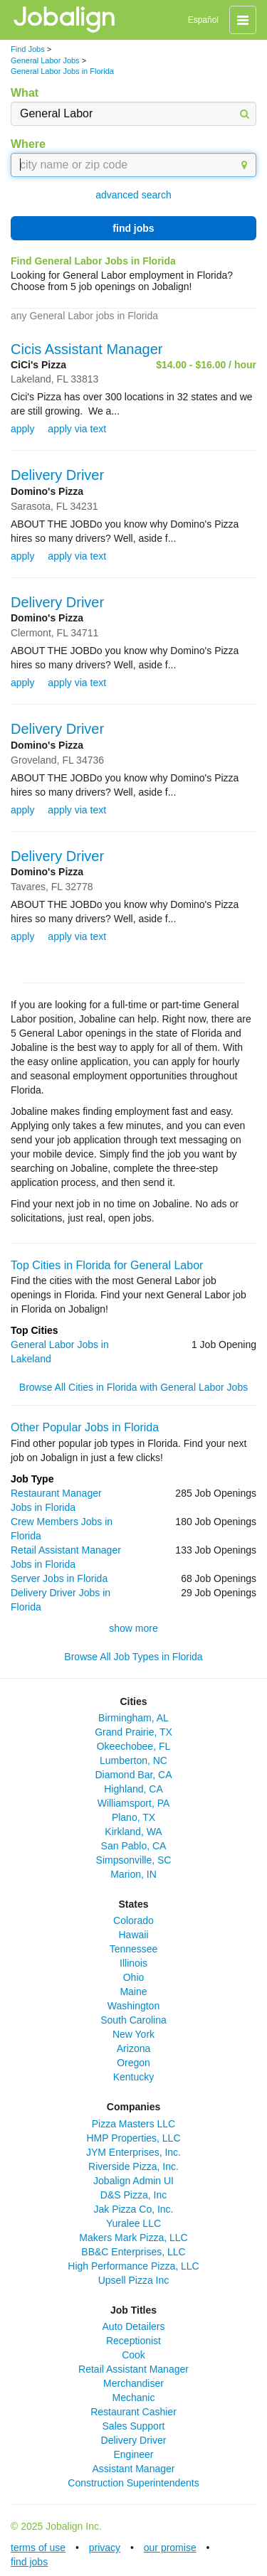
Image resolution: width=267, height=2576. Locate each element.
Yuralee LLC (133, 2223)
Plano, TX (133, 1817)
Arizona (133, 2048)
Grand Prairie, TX (133, 1732)
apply (22, 428)
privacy (104, 2547)
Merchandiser (133, 2383)
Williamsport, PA (134, 1803)
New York (133, 2034)
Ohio (134, 1977)
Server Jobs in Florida (59, 1578)
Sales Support (134, 2426)
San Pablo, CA (134, 1845)
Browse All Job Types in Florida (133, 1656)
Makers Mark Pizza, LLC (133, 2237)
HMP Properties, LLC (133, 2138)
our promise (170, 2547)
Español (203, 20)
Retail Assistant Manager (133, 2369)
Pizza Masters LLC (133, 2123)
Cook (133, 2355)
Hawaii (133, 1934)
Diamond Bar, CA (133, 1774)
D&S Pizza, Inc (133, 2195)
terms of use (38, 2547)
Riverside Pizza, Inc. (133, 2166)
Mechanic (133, 2397)
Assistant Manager (134, 2468)
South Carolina (133, 2020)
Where (28, 144)
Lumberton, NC (133, 1760)
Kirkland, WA (133, 1831)
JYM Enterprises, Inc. (133, 2152)
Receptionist (133, 2340)
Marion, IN (133, 1874)
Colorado (133, 1920)
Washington (133, 2005)
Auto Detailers (134, 2326)
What (24, 93)
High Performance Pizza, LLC (133, 2266)
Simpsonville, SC (134, 1860)
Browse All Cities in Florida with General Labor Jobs (133, 1387)
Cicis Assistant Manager (86, 349)
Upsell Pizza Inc (133, 2280)
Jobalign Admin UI (133, 2180)
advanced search (133, 195)
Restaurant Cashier (133, 2411)
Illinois (133, 1963)
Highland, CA (133, 1789)
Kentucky (134, 2077)
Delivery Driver (57, 475)
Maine (133, 1991)
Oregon (133, 2062)
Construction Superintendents (133, 2483)
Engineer (133, 2454)
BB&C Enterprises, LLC (133, 2251)
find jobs (133, 228)
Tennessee (134, 1949)
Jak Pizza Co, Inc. (133, 2209)
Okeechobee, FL (134, 1746)
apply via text (77, 428)
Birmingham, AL (133, 1717)
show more (133, 1628)
